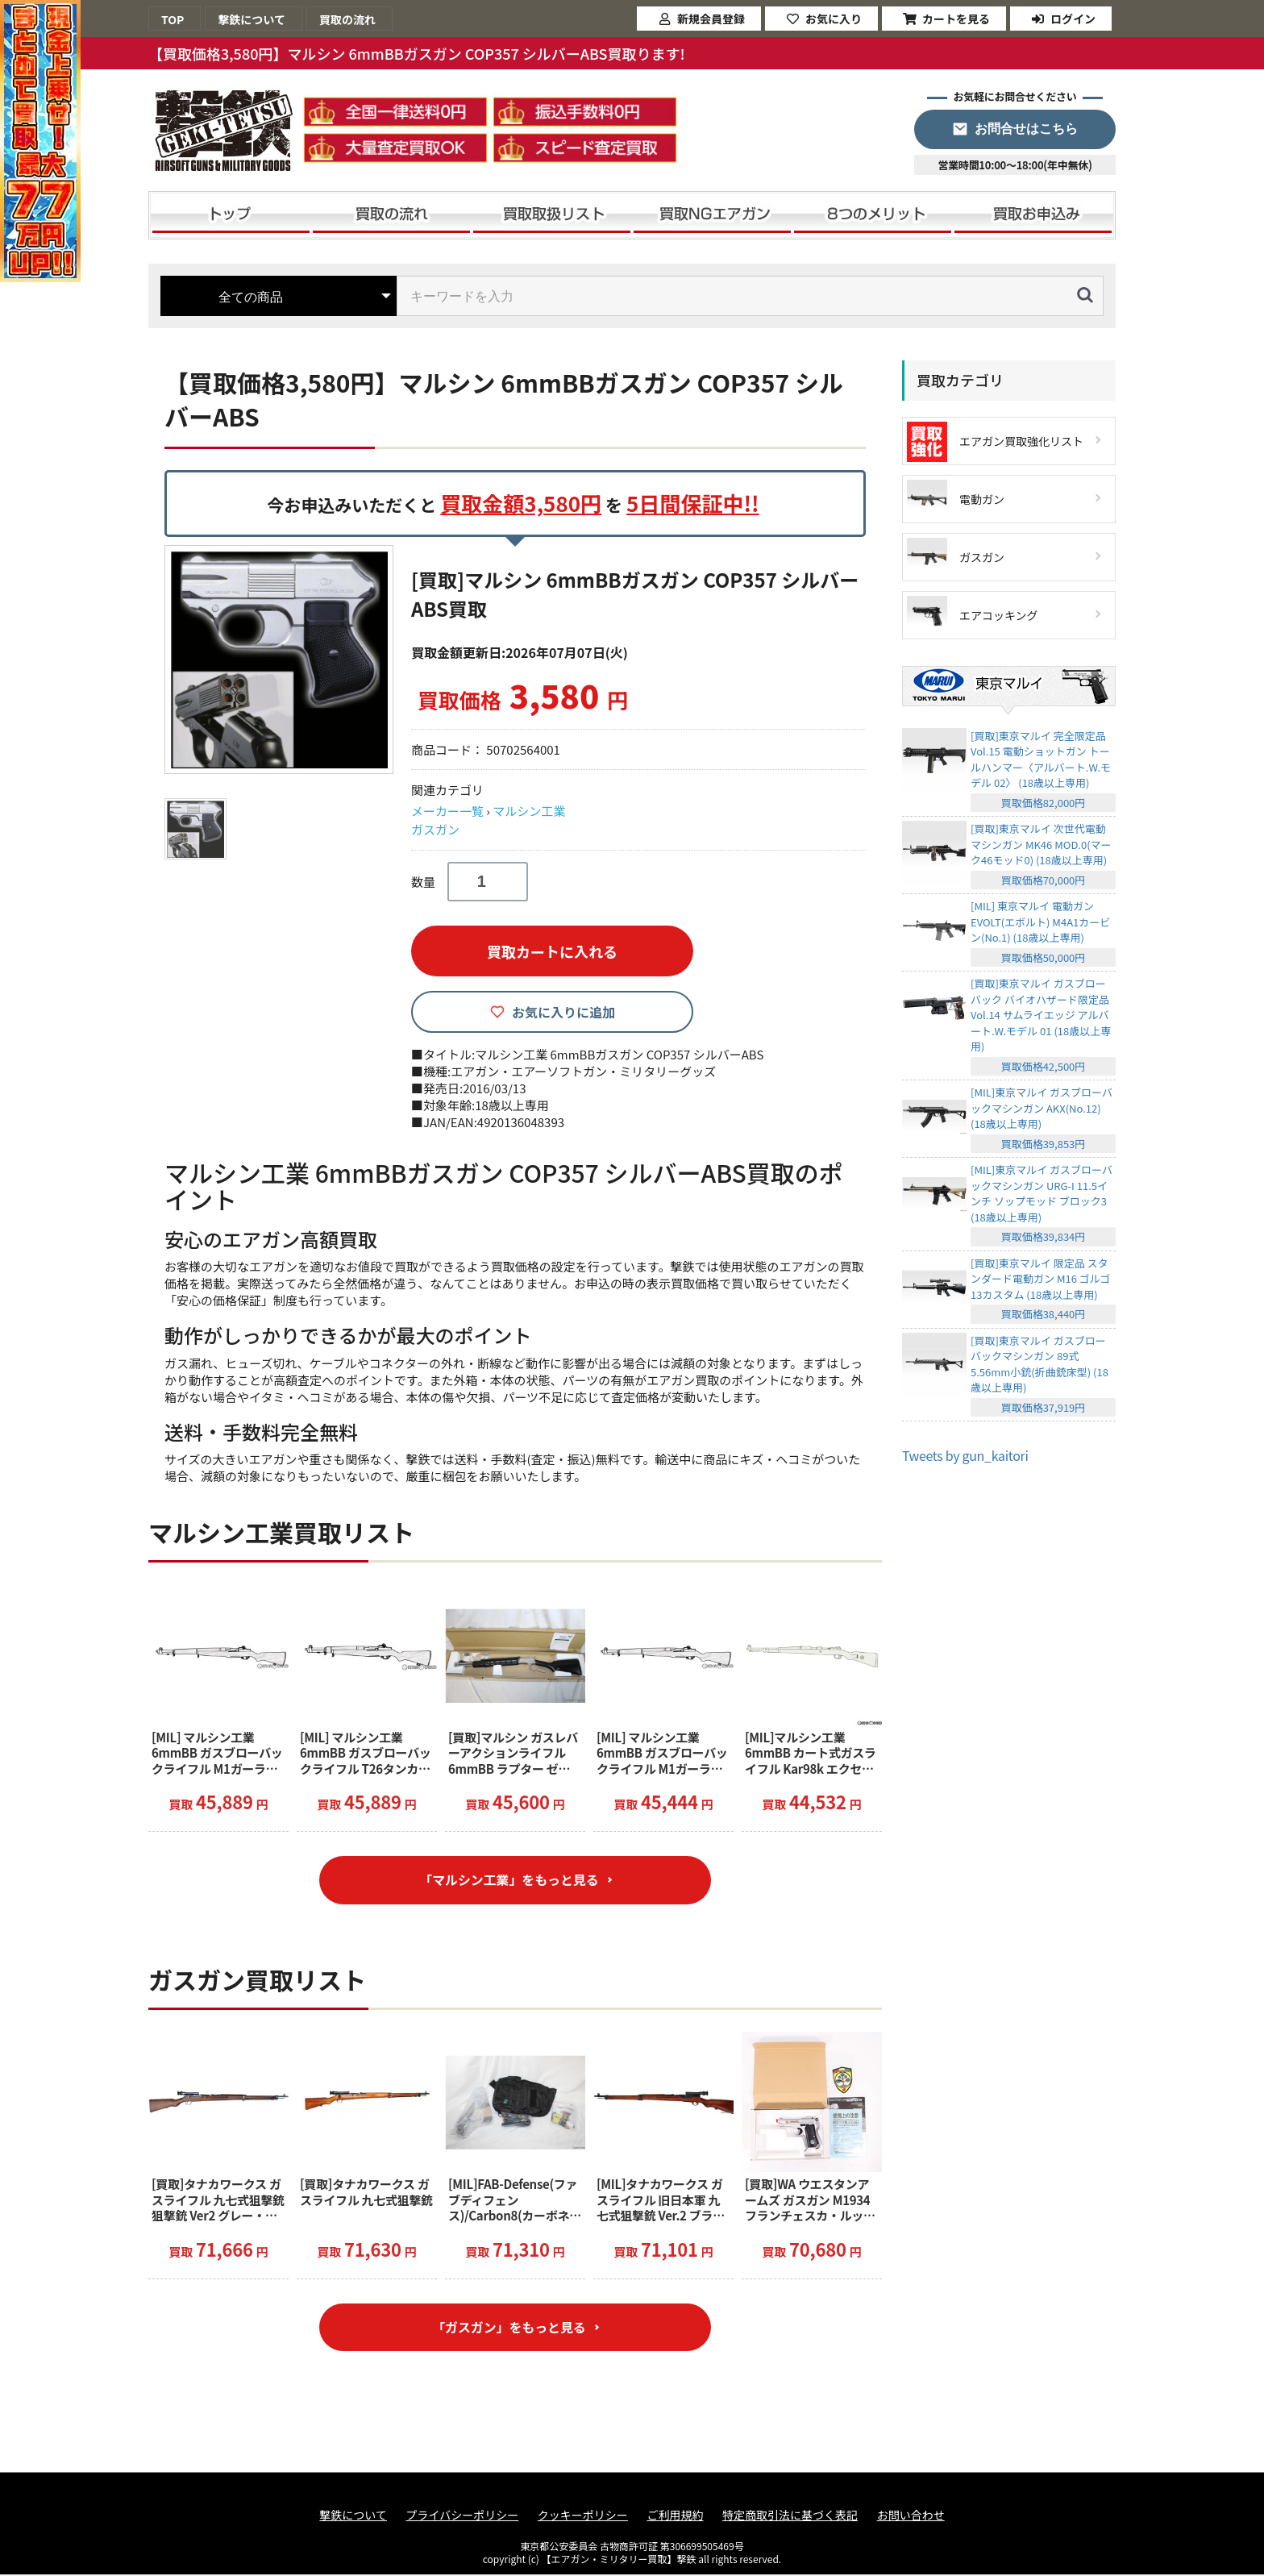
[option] (281, 659)
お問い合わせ (911, 2516)
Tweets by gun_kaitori (965, 1455)
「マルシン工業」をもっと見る (508, 1880)
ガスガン (435, 829)
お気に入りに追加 (563, 1012)
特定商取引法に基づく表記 (790, 2516)
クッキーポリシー (583, 2516)
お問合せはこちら (1026, 128)
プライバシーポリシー (462, 2516)
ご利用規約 (675, 2516)
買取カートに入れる (552, 951)
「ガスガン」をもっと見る (508, 2328)
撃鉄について (353, 2516)
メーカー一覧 (447, 810)
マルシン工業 (529, 810)
